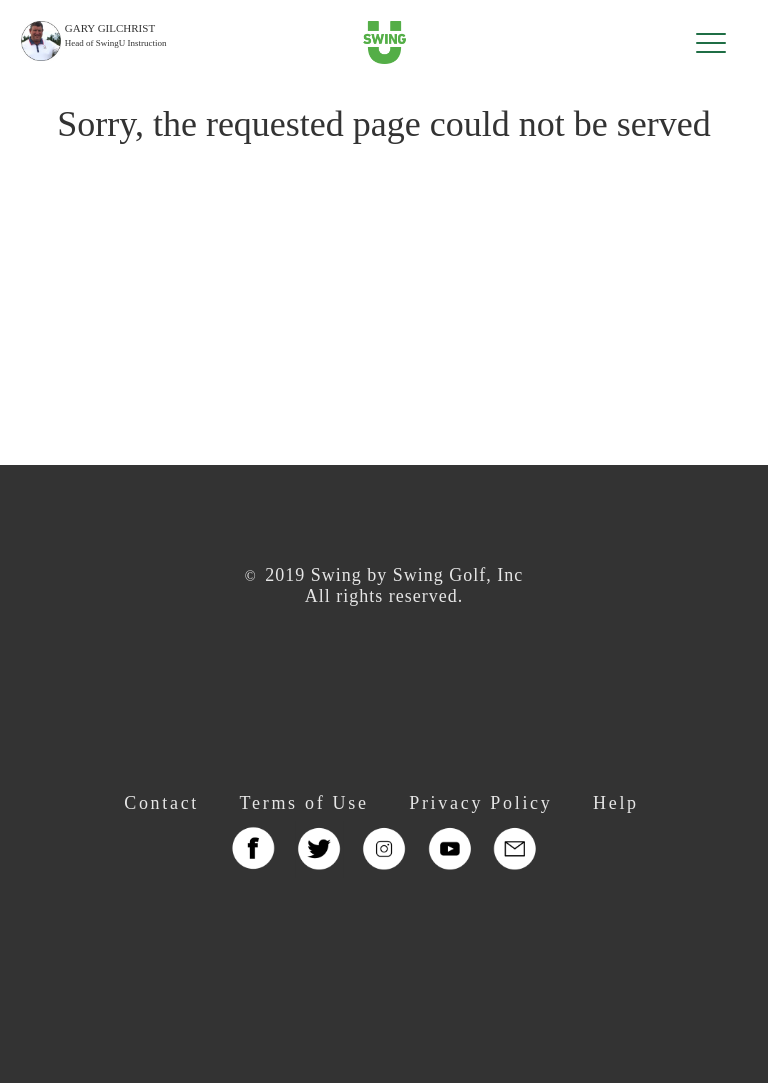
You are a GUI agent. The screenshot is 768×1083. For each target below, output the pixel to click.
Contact (161, 803)
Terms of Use (304, 803)
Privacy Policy (480, 803)
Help (616, 803)
